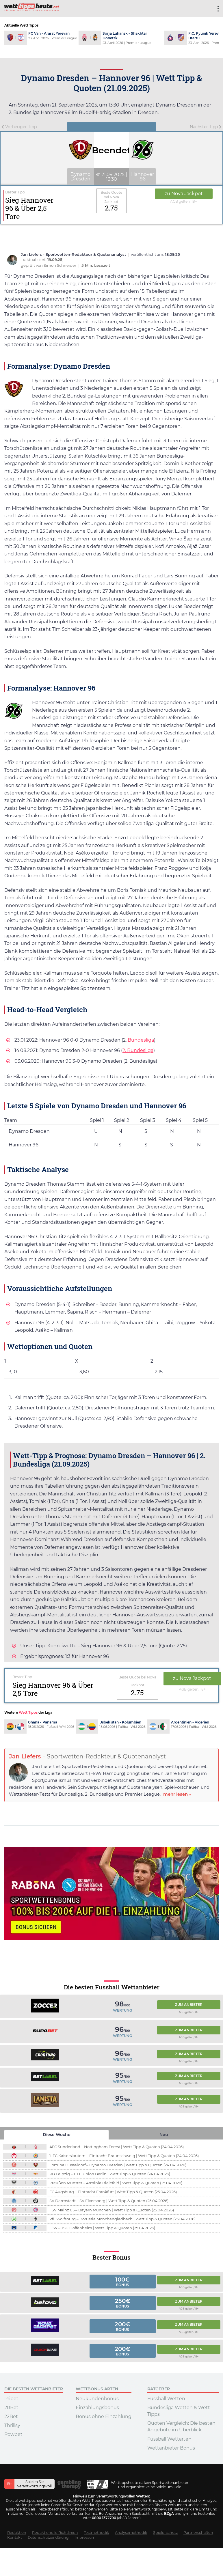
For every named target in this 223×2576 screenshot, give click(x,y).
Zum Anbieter (188, 2004)
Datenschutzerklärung (48, 2537)
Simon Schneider (60, 265)
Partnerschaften (198, 2532)
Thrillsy (12, 2425)
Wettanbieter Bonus (171, 2448)
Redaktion (16, 2532)
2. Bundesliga (137, 1050)
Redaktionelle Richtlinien (55, 2532)
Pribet (11, 2398)
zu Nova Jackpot (184, 193)
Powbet (13, 2434)
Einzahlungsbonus (97, 2407)
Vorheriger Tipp (19, 126)
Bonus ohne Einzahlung (103, 2416)
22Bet (11, 2416)
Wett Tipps (28, 1712)
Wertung (122, 2010)
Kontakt (14, 2537)
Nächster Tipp (206, 126)
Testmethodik (96, 2532)
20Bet (11, 2407)
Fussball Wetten (166, 2398)
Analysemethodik (131, 2532)
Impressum (85, 2537)
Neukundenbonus (97, 2398)
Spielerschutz (165, 2532)
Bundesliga (141, 1040)
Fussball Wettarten (169, 2439)
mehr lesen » (177, 1794)
